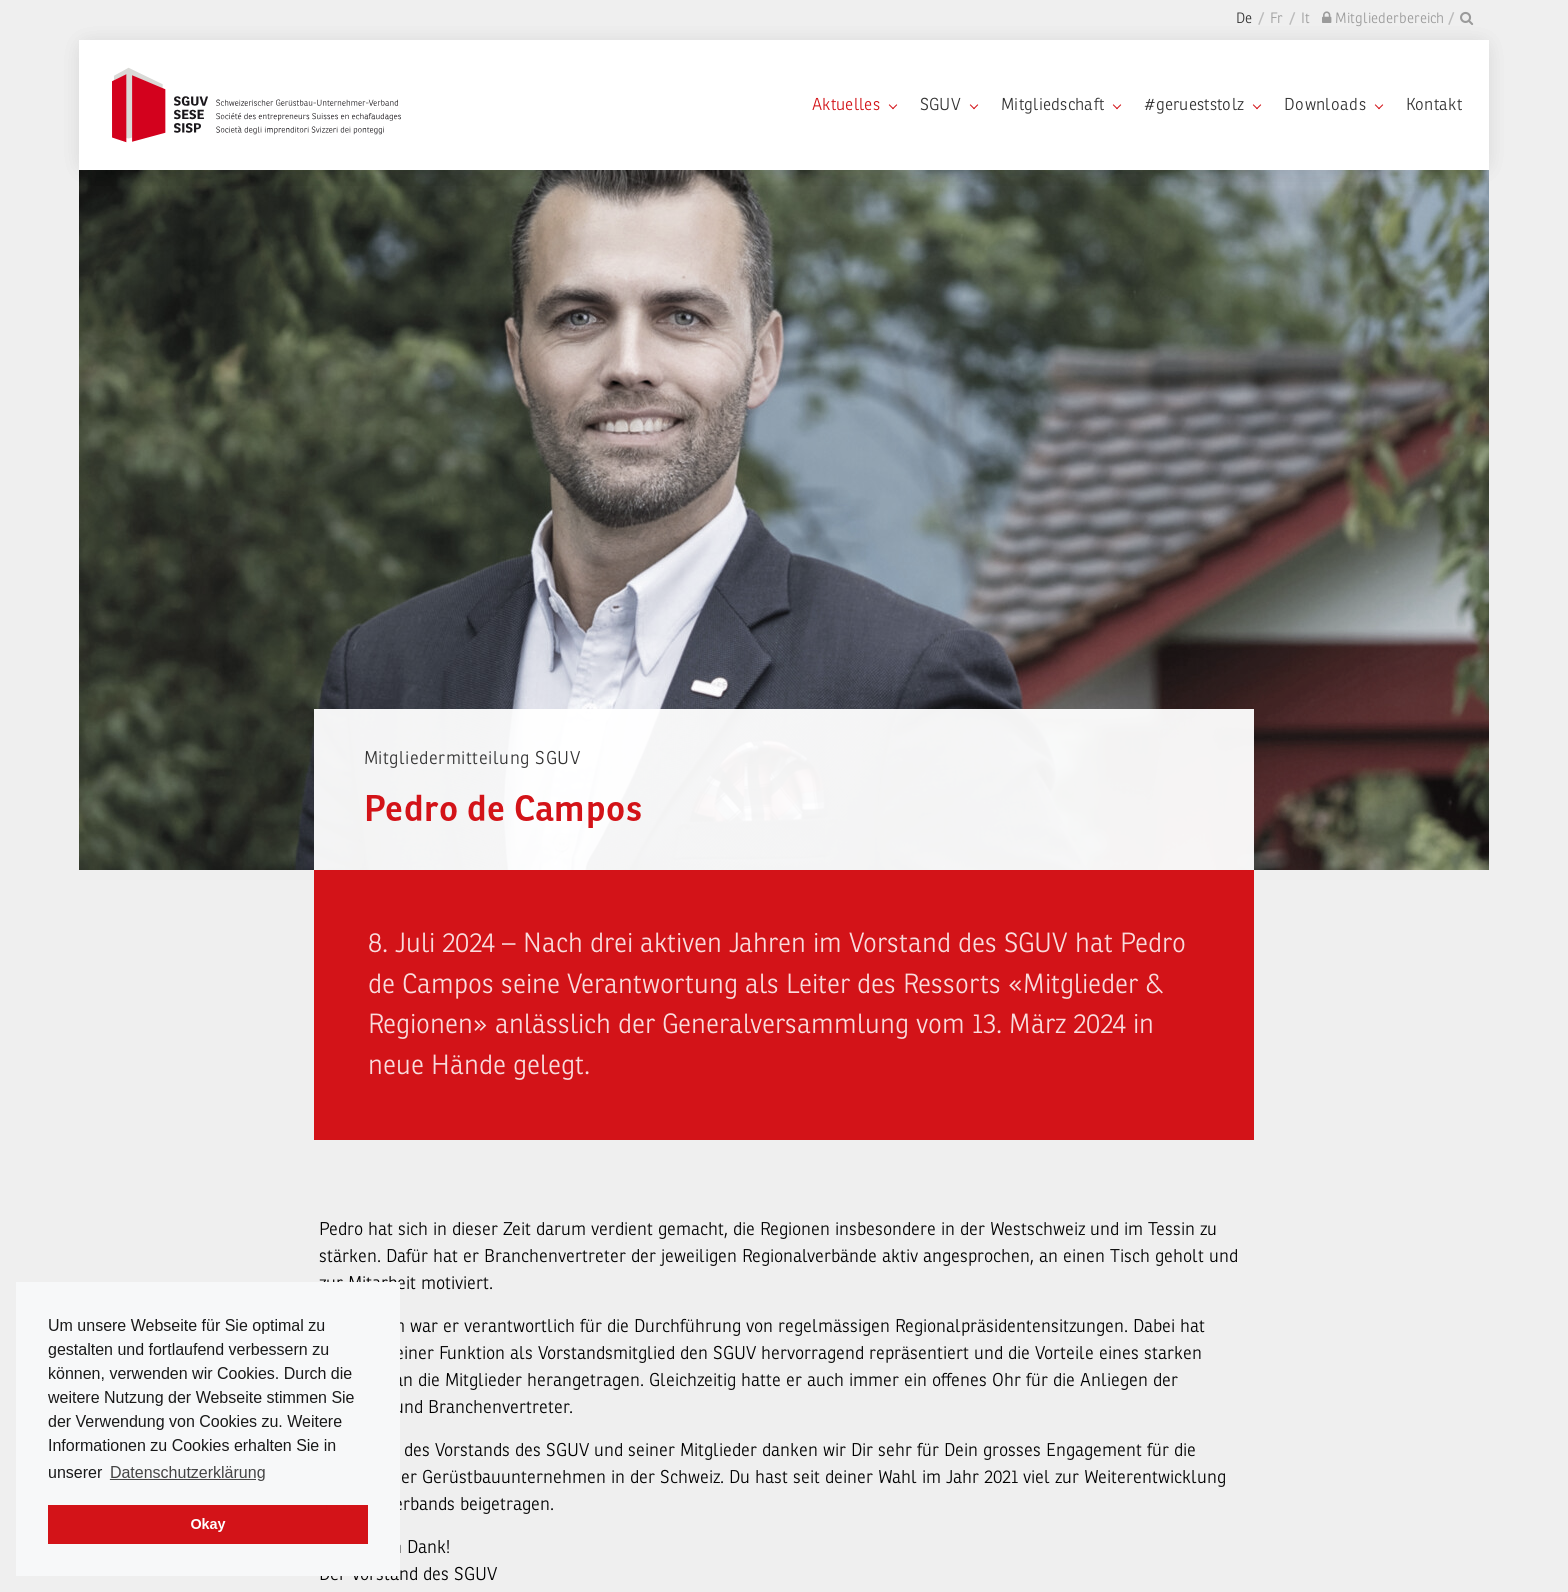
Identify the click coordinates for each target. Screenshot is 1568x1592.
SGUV (948, 104)
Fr (1276, 18)
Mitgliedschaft (1060, 104)
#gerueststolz (1202, 104)
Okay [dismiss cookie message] (207, 1524)
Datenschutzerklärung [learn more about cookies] (188, 1472)
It (1305, 18)
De (1244, 18)
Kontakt (1434, 104)
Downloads (1333, 104)
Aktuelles (854, 104)
